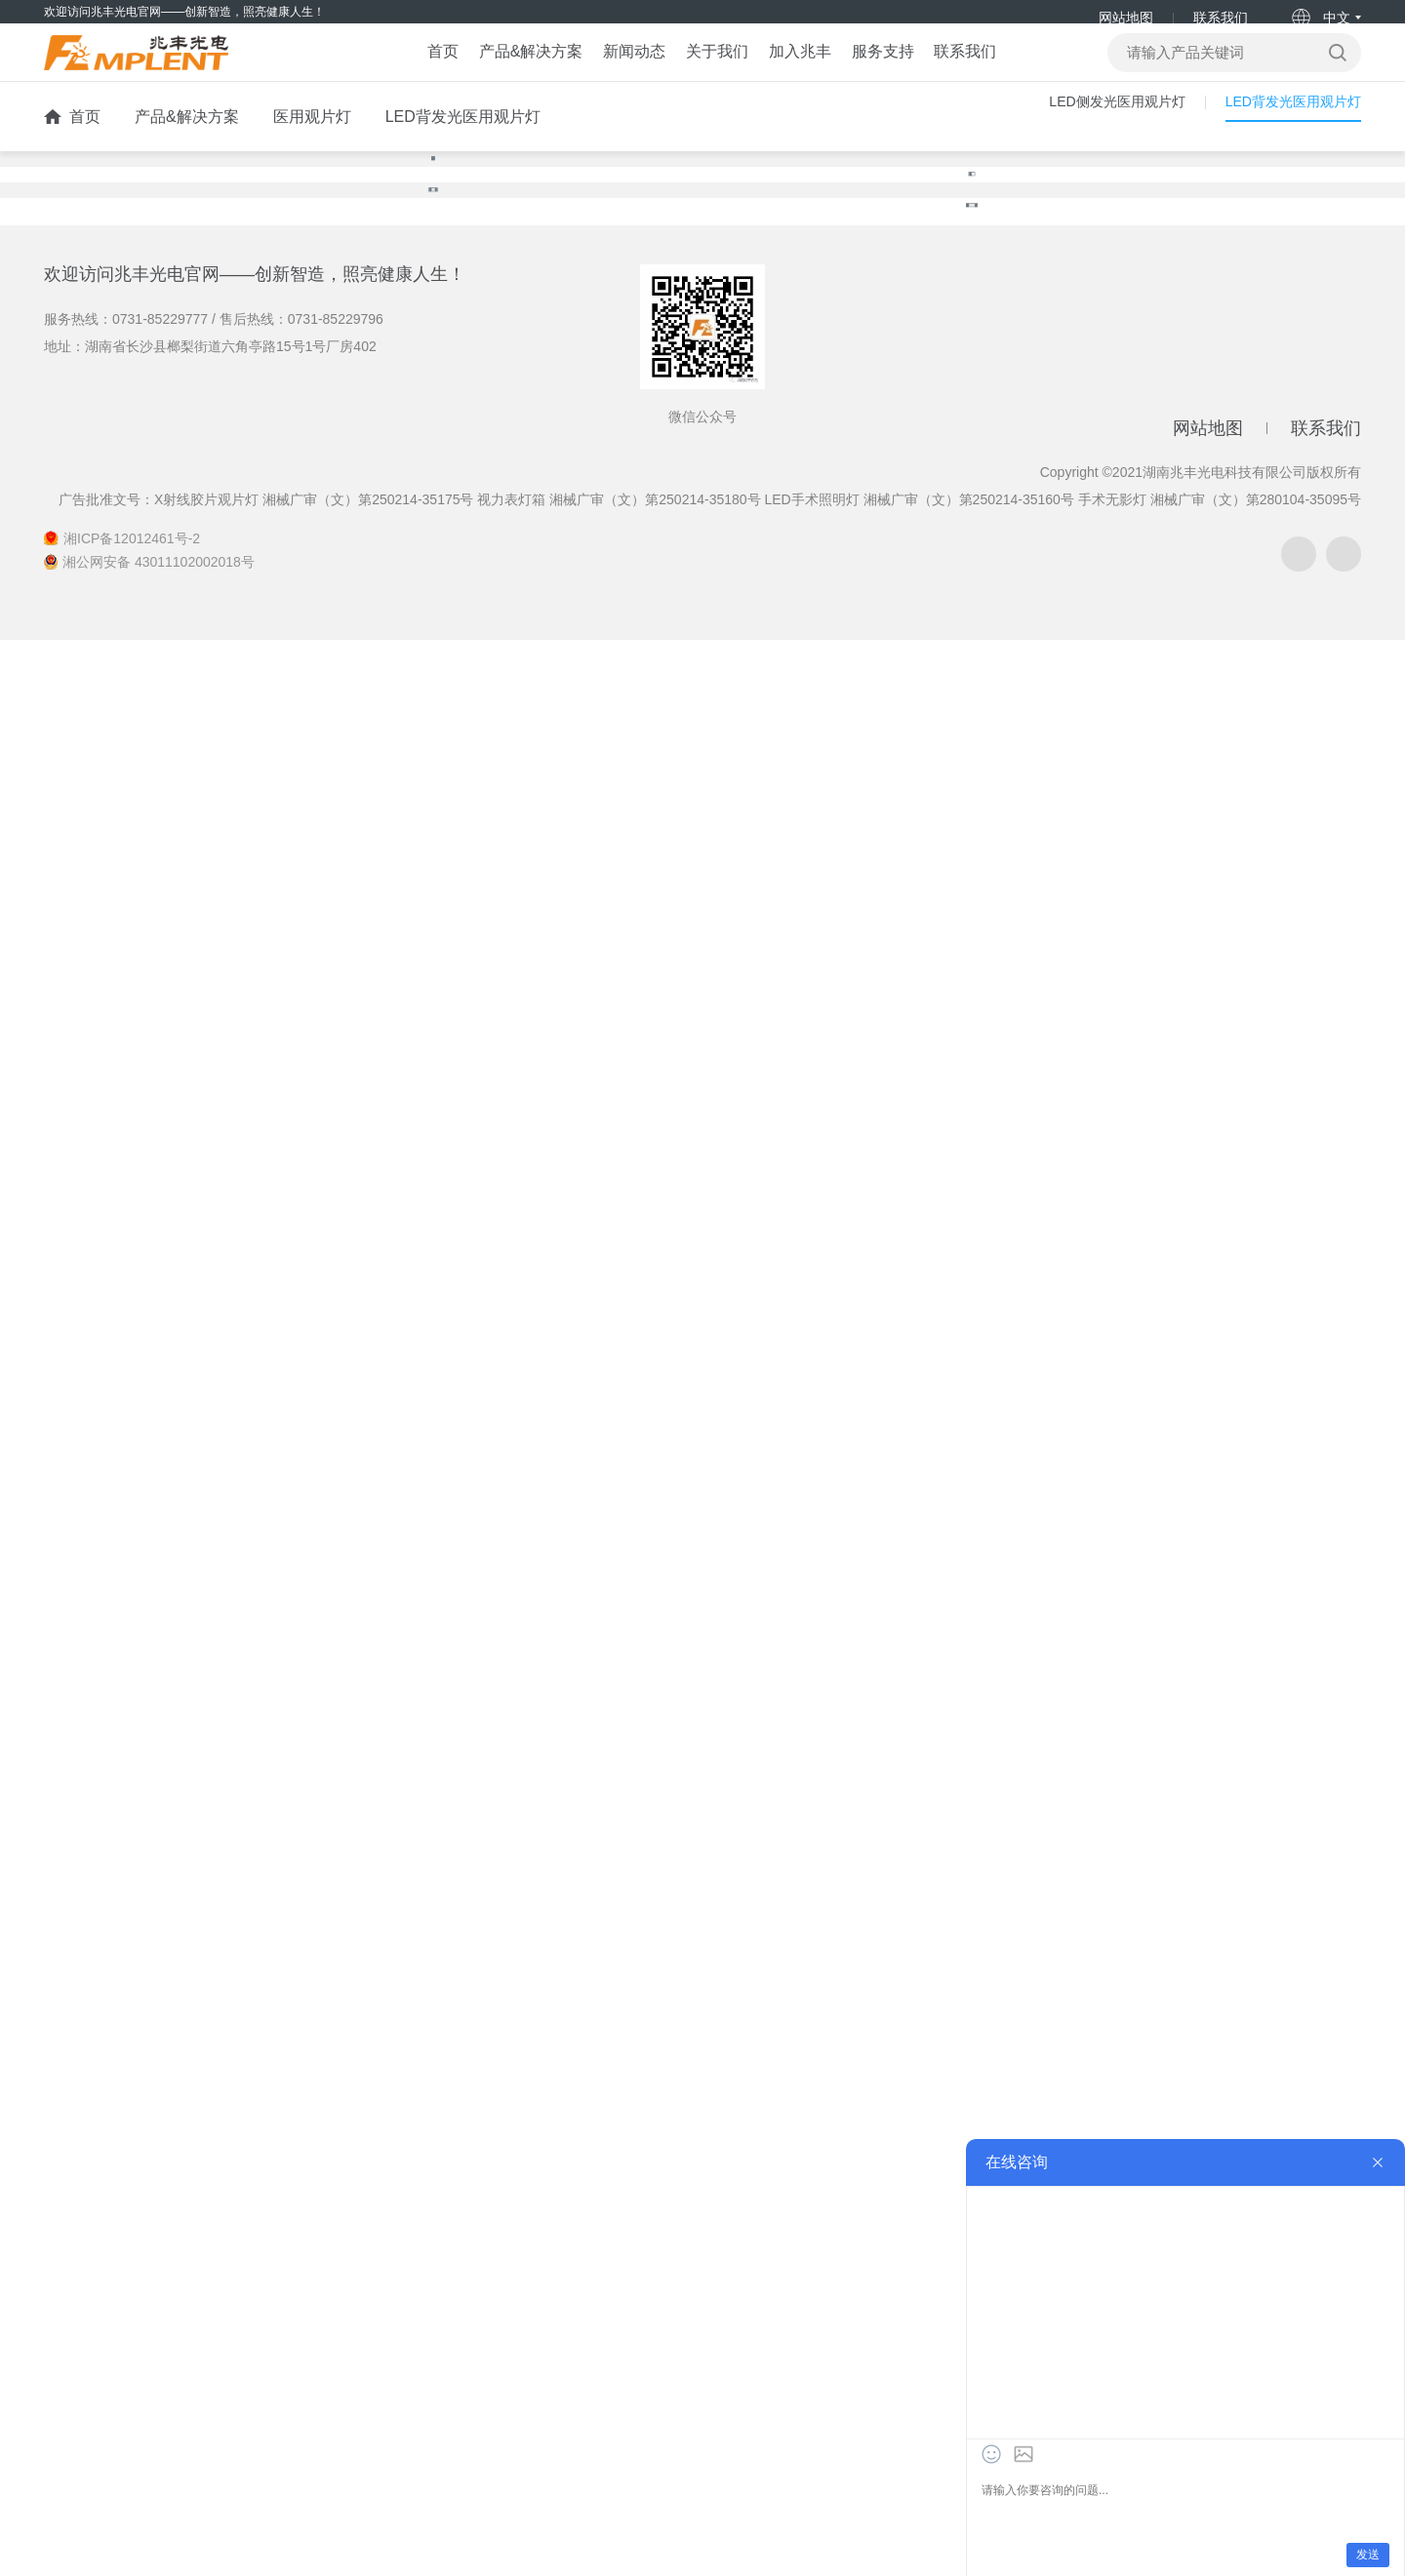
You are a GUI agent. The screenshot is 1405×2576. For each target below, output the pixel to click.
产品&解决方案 (473, 73)
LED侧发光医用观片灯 (1088, 148)
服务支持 (922, 73)
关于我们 (707, 73)
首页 (359, 73)
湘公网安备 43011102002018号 (158, 2498)
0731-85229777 (160, 2255)
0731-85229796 (335, 2255)
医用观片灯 (312, 148)
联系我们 (1219, 17)
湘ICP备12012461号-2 (131, 2474)
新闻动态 (600, 73)
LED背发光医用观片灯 (463, 148)
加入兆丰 (814, 73)
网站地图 (1125, 17)
